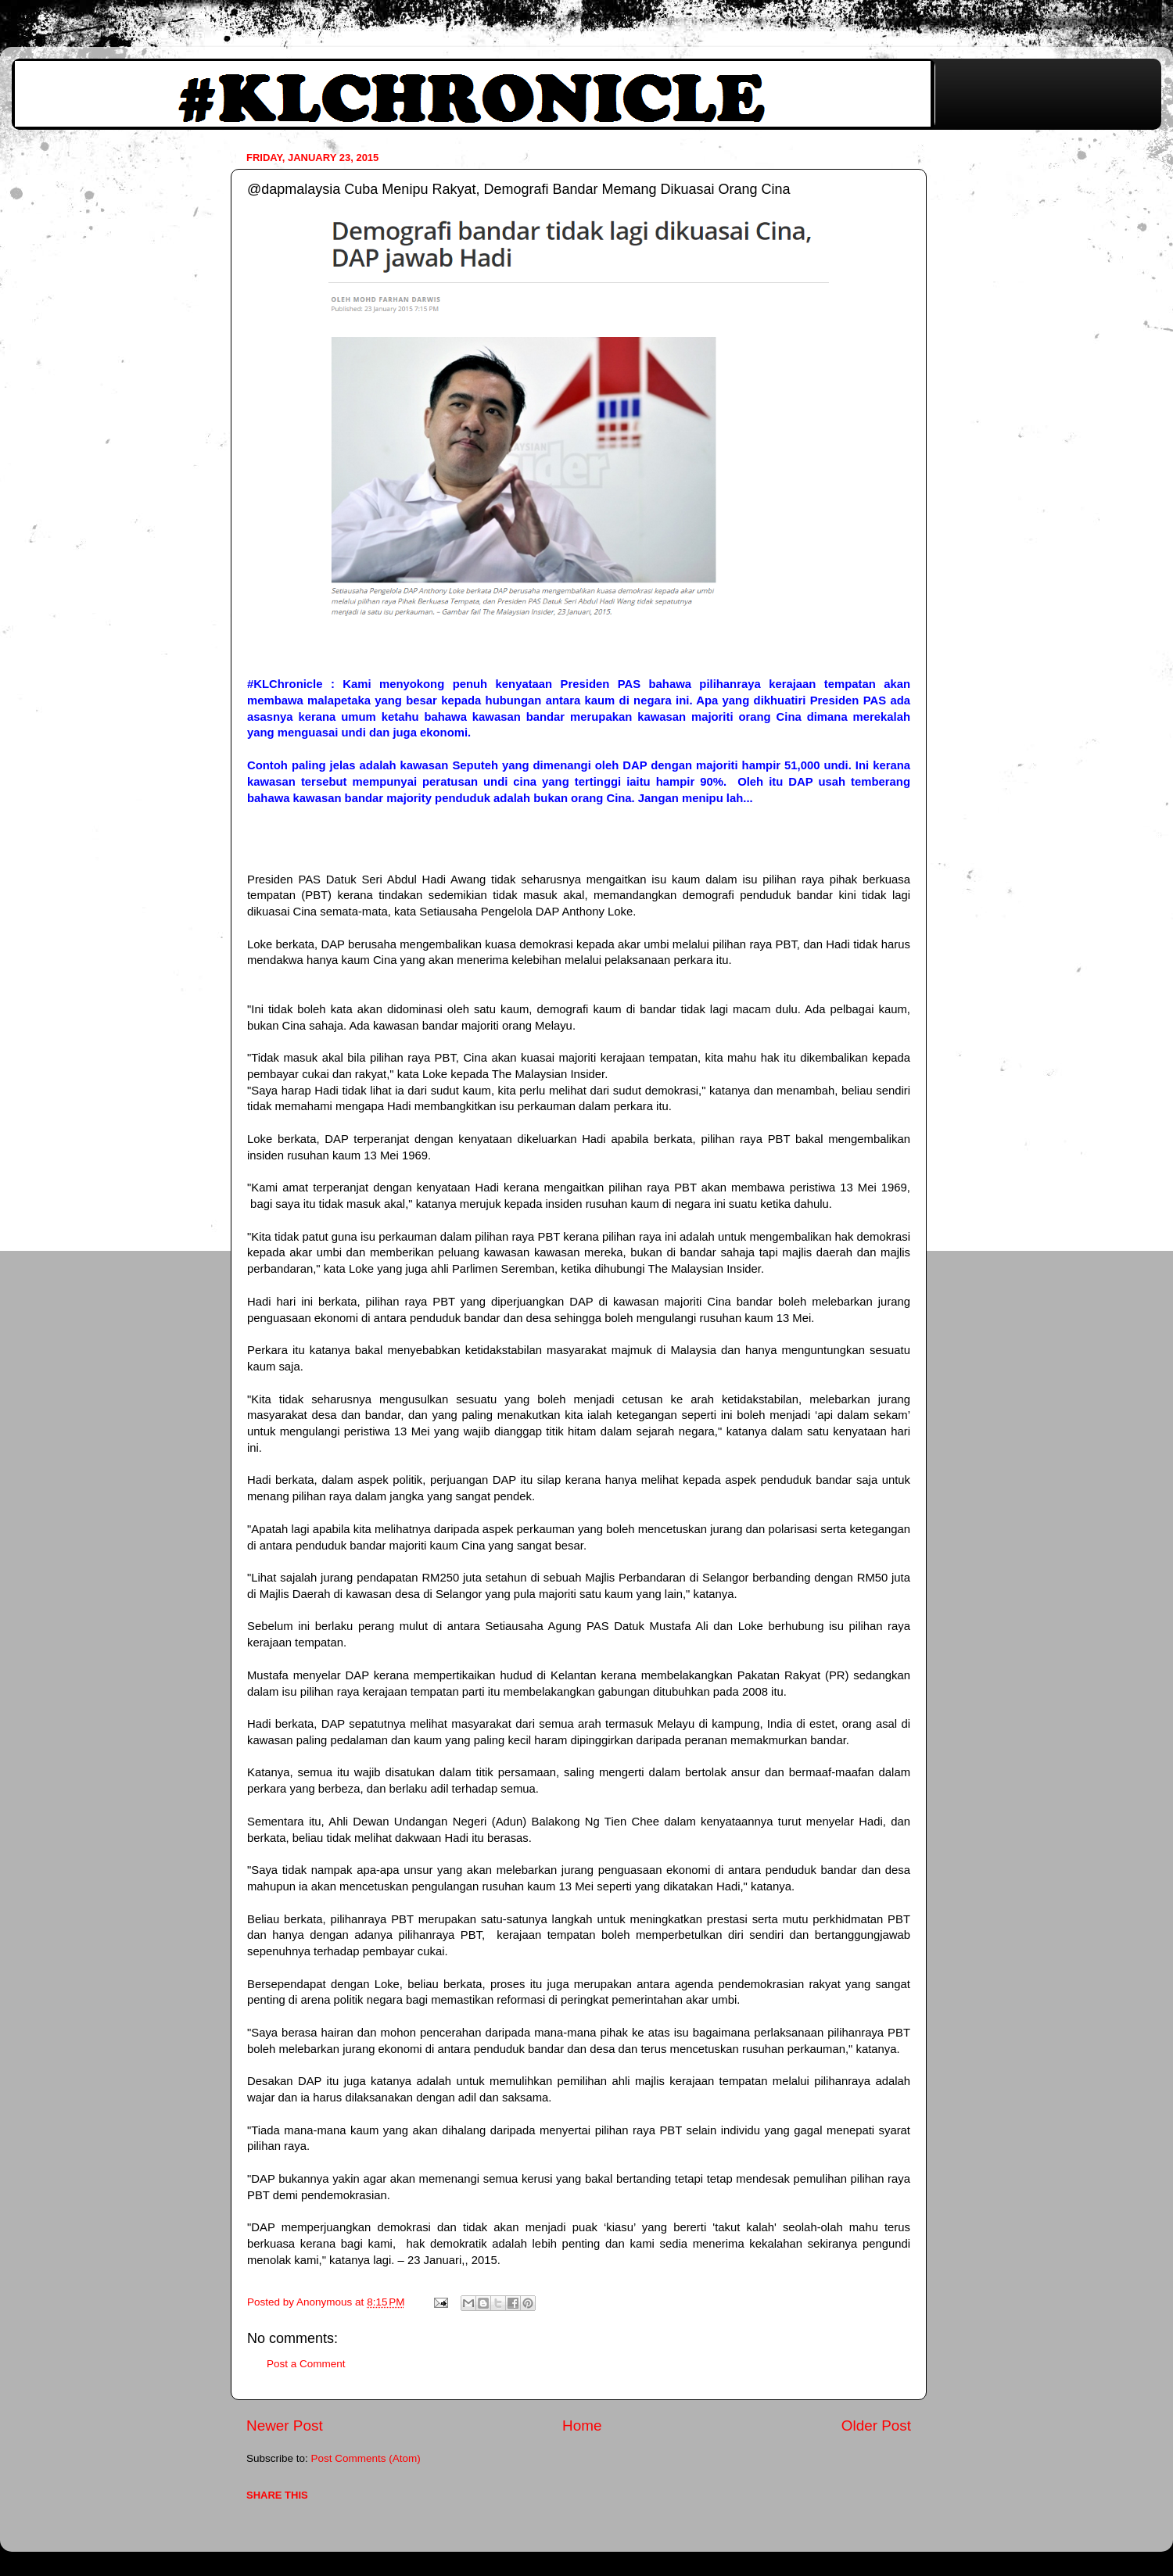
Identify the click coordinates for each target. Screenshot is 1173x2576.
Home (581, 2425)
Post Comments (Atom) (366, 2458)
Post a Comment (306, 2364)
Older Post (876, 2425)
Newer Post (284, 2425)
